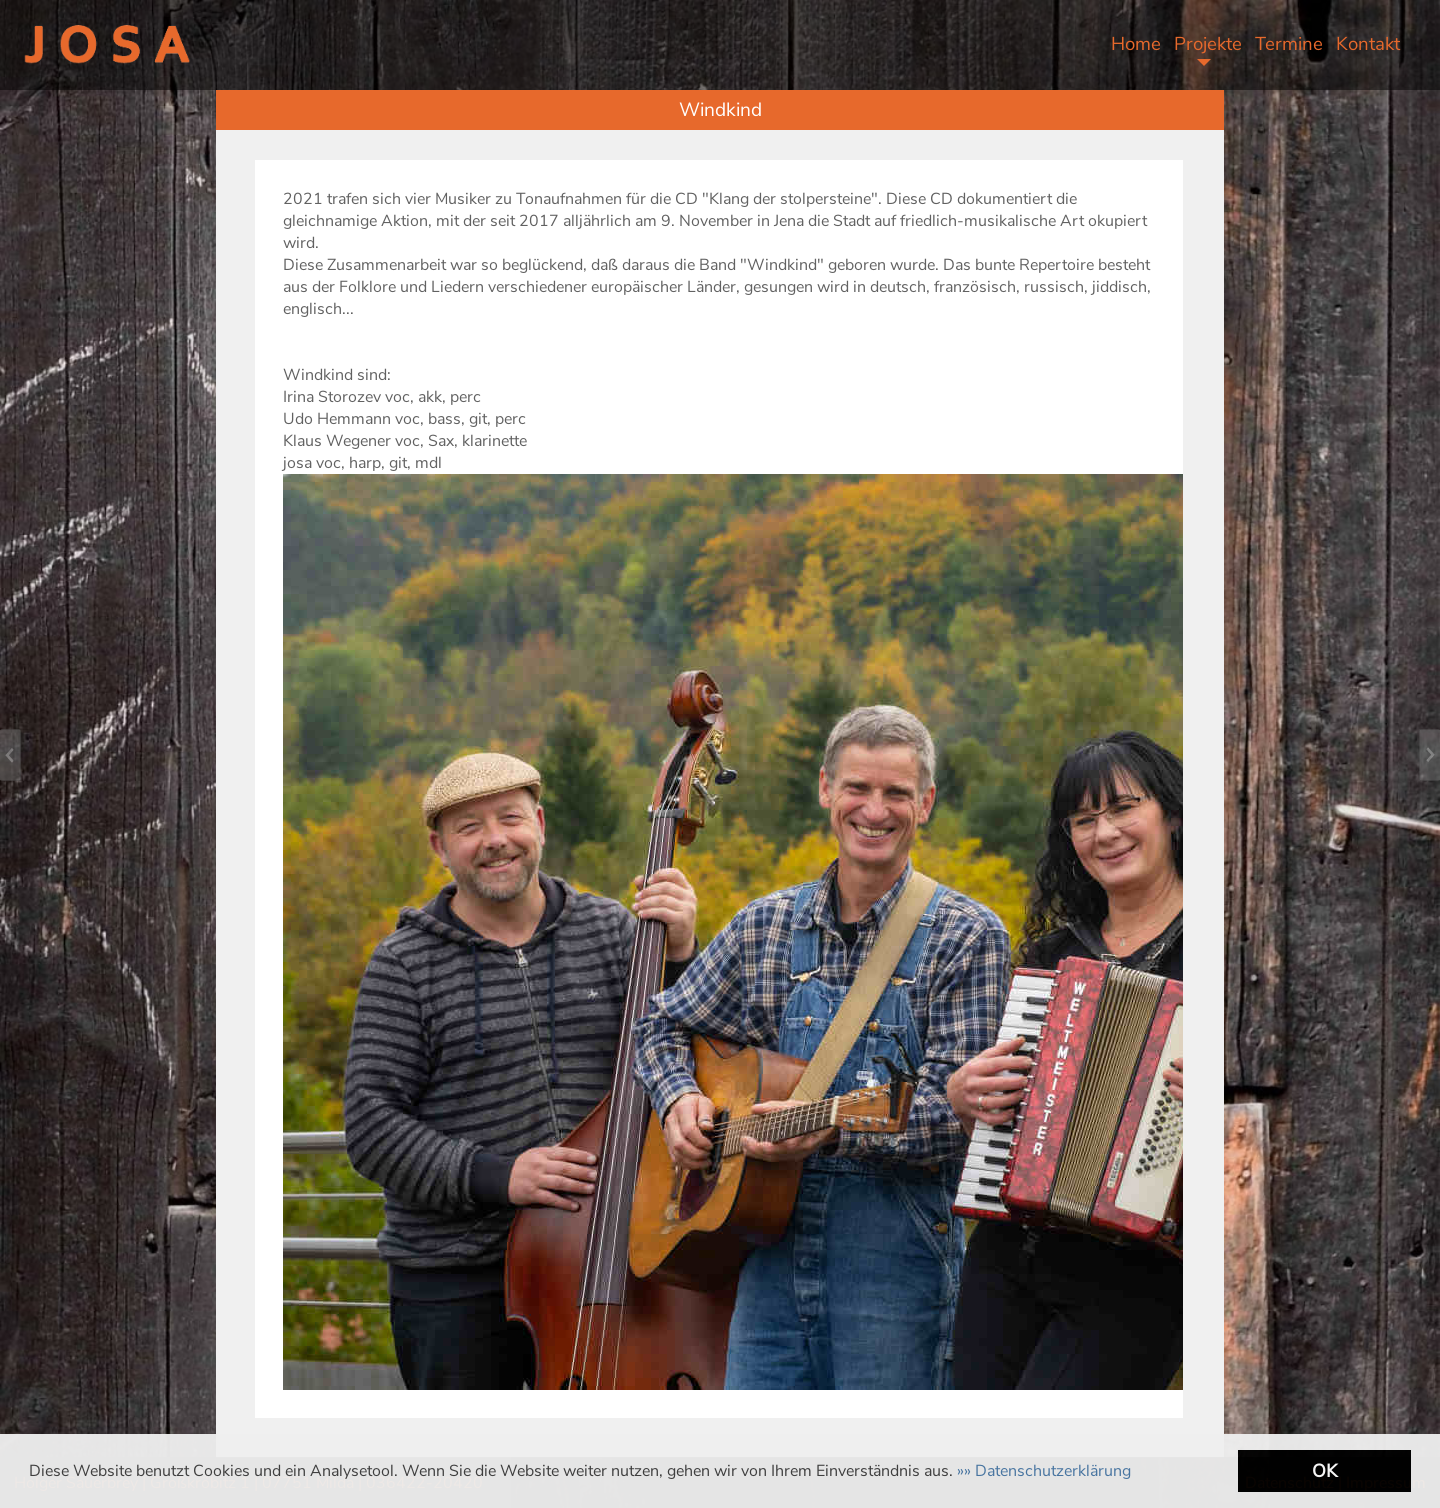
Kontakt (1368, 44)
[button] (1044, 1471)
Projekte (1208, 44)
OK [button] (1324, 1471)
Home (1136, 44)
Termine (1289, 44)
